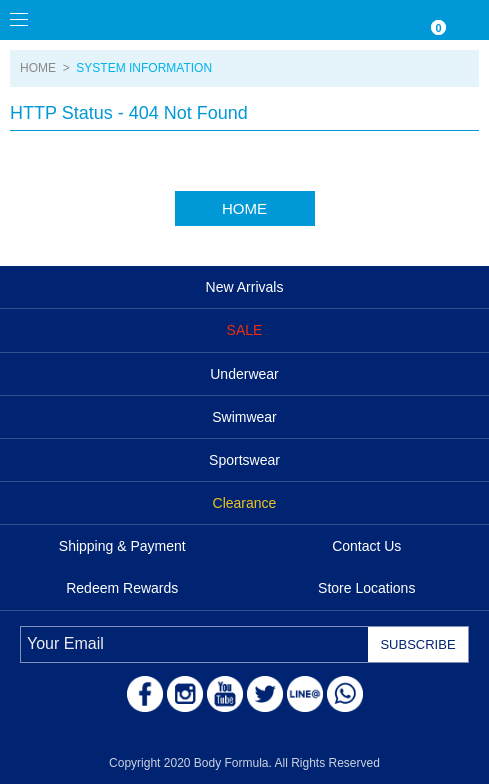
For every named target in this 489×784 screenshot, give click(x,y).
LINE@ (305, 694)
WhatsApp (345, 694)
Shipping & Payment (122, 546)
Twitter (265, 694)
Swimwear (244, 417)
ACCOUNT (469, 20)
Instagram (185, 694)
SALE (245, 330)
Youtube (225, 694)
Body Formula (110, 20)
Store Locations (366, 588)
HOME (38, 68)
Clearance (245, 503)
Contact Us (366, 546)
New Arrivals (245, 287)
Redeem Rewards (122, 588)
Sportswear (244, 460)
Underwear (244, 374)
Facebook (145, 694)
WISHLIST (389, 20)
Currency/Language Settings (349, 20)
